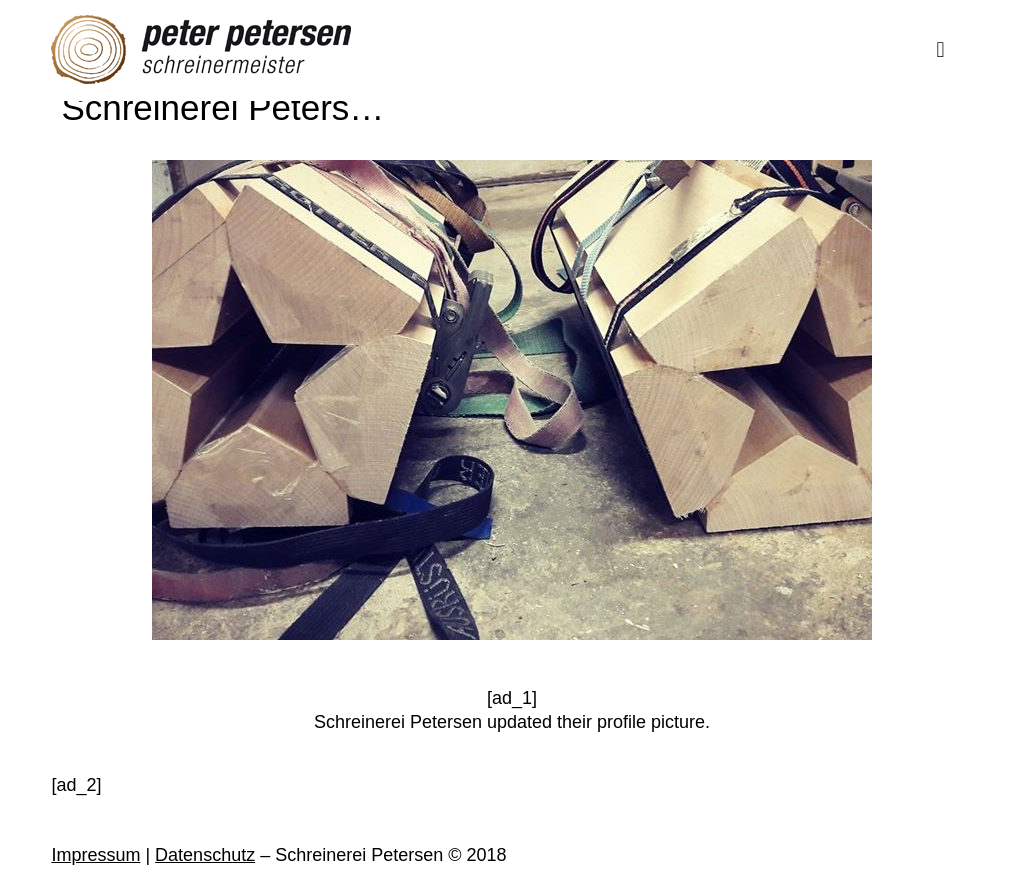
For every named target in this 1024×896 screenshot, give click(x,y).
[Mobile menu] (941, 50)
